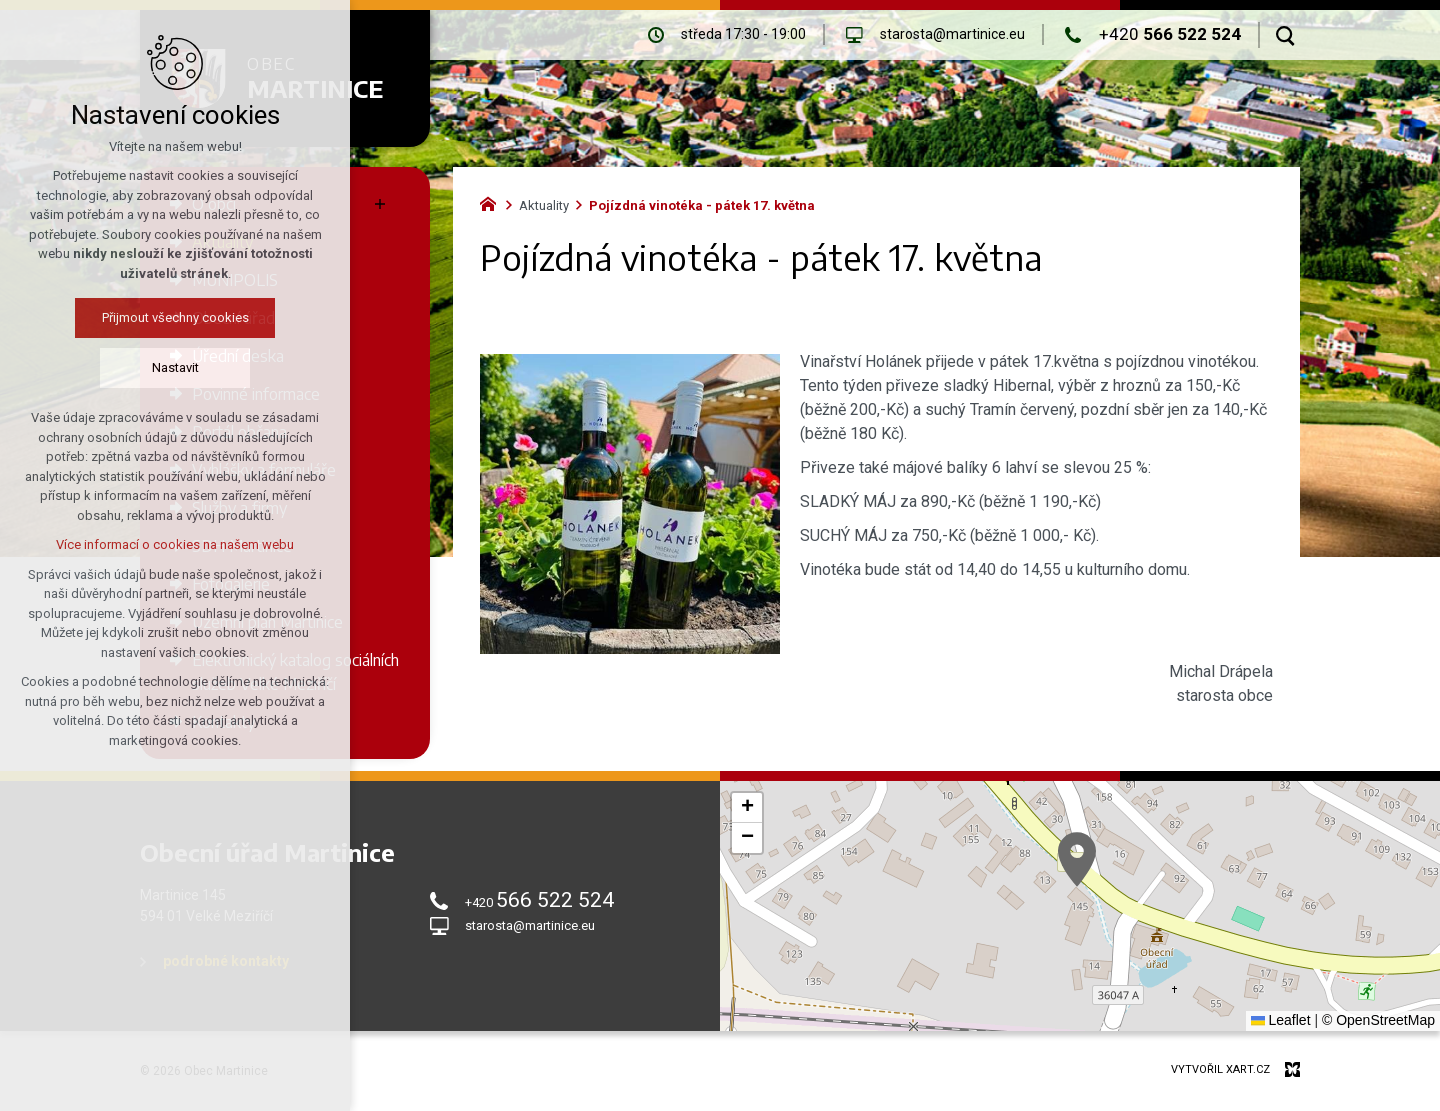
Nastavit (136, 367)
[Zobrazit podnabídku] (380, 204)
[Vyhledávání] (1285, 35)
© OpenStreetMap (1378, 1020)
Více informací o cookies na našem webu (137, 544)
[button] (1077, 859)
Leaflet (1281, 1020)
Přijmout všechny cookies (136, 317)
